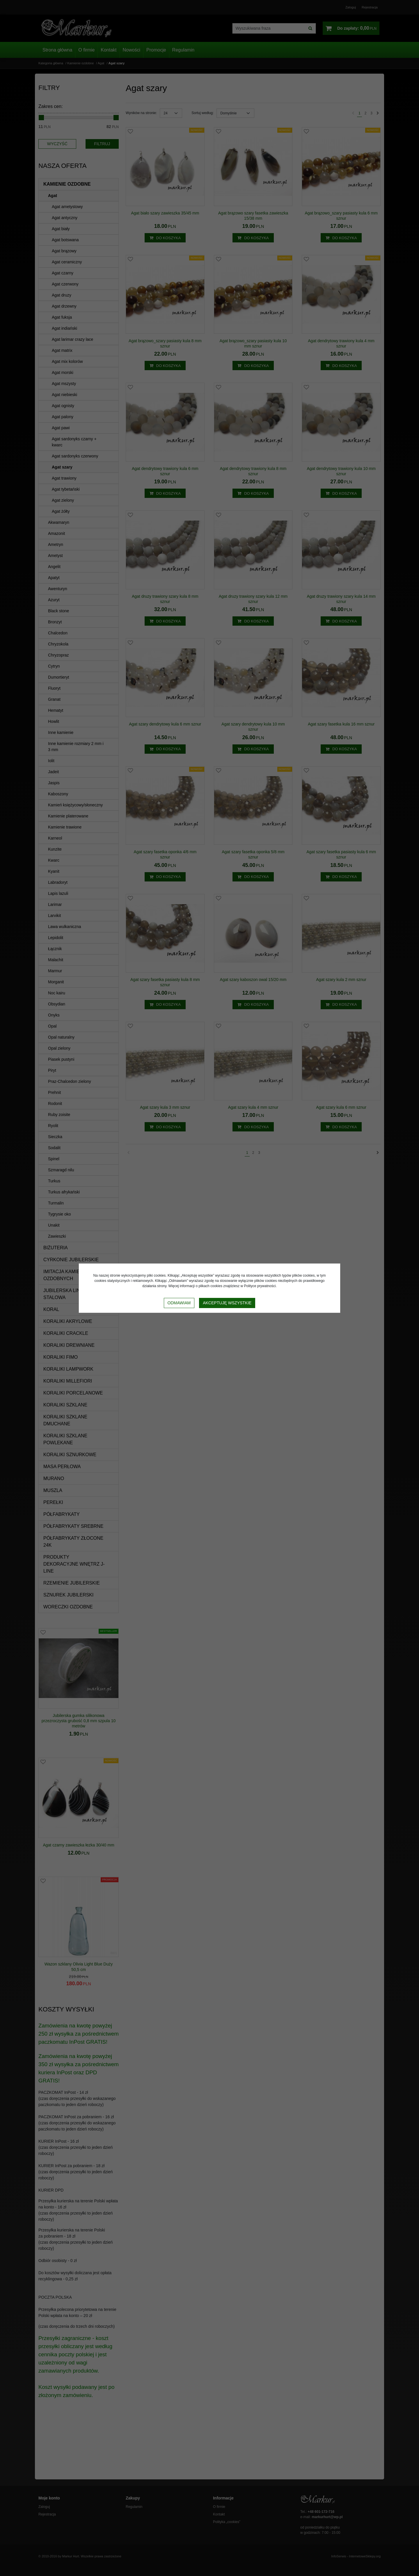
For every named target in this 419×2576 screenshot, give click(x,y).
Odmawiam (179, 1303)
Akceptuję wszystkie (227, 1303)
